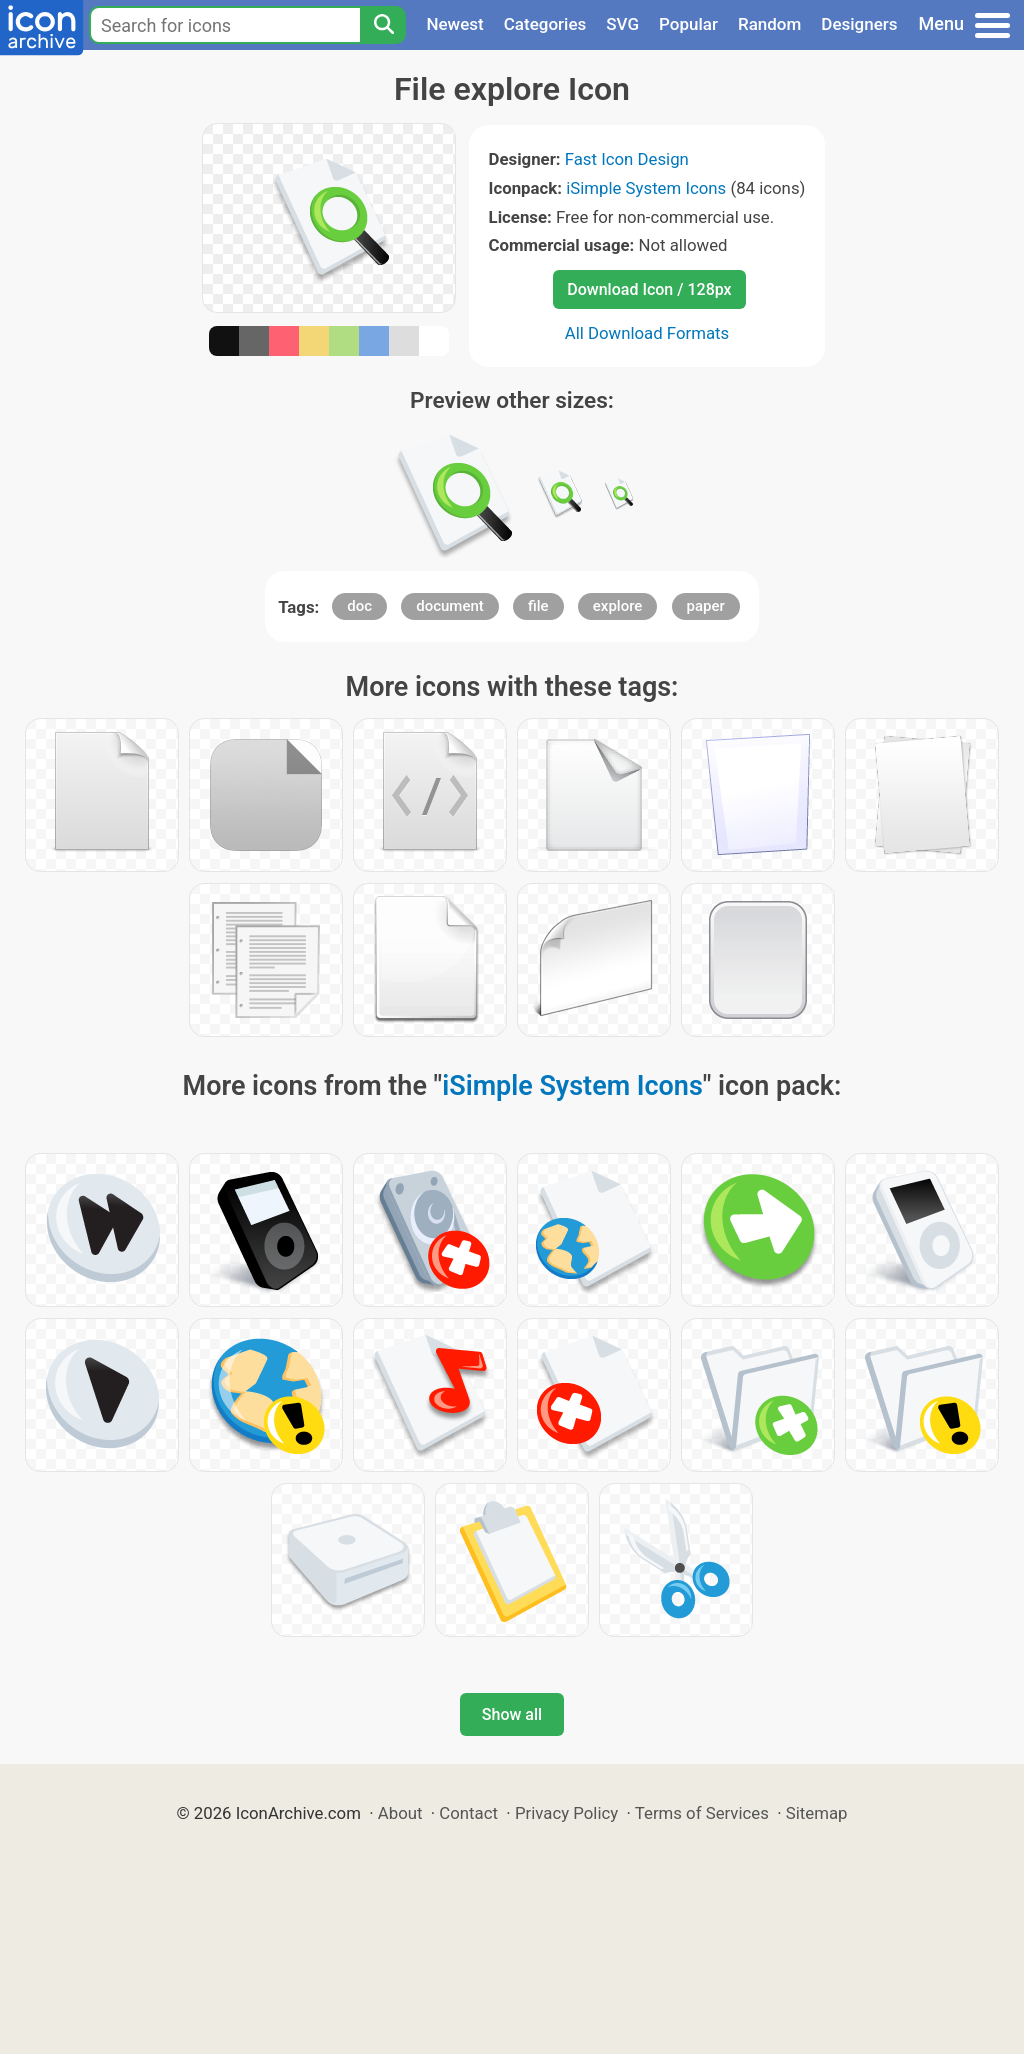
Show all (512, 1714)
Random (769, 24)
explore (618, 606)
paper (706, 606)
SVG (622, 24)
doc (359, 606)
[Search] (383, 25)
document (450, 606)
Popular (688, 24)
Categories (545, 24)
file (538, 606)
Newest (454, 24)
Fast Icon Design (627, 159)
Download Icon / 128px (649, 289)
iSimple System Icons (646, 188)
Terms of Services (702, 1813)
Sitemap (817, 1813)
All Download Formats (647, 333)
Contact (468, 1813)
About (400, 1813)
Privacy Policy (566, 1813)
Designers (859, 24)
